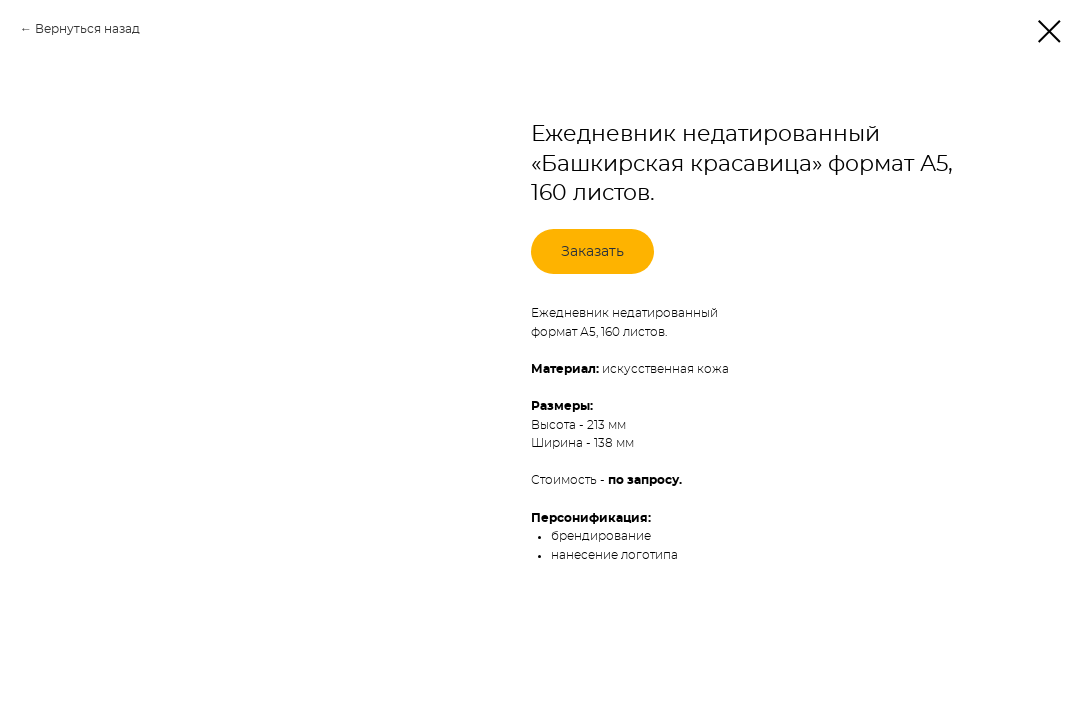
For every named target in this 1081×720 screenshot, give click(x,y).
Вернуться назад (87, 29)
